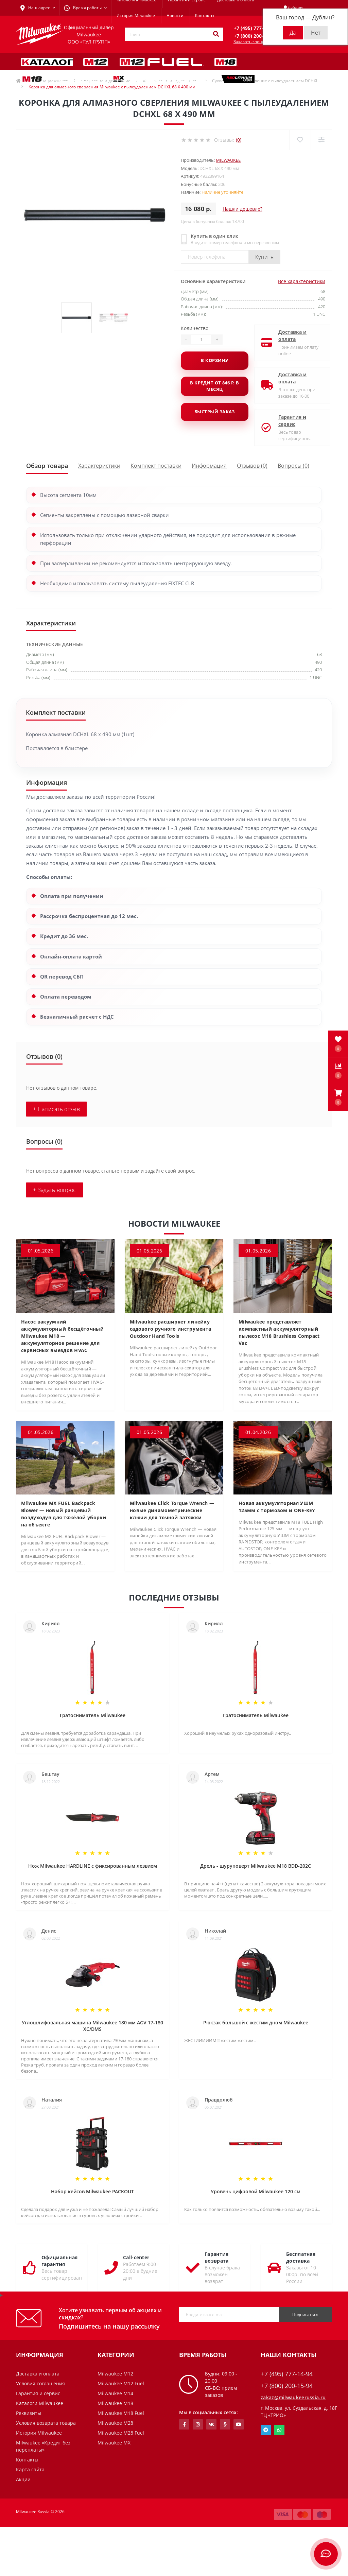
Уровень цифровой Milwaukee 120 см (255, 2191)
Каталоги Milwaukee (39, 2403)
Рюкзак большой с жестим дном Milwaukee (255, 2022)
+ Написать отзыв (56, 1109)
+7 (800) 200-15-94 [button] (287, 2386)
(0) (238, 140)
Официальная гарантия (59, 2260)
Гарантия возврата (216, 2257)
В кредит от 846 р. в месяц (214, 386)
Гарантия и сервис (287, 420)
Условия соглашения (40, 2383)
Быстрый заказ (214, 412)
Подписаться (305, 2314)
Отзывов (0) (252, 465)
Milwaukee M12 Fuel (121, 2383)
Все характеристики (301, 281)
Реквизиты (28, 2413)
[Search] (216, 34)
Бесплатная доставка (300, 2257)
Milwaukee (228, 160)
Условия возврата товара (46, 2423)
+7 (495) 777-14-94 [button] (287, 2374)
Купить (264, 257)
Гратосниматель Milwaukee (92, 1715)
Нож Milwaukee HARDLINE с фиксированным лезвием (92, 1866)
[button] (338, 1097)
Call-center (136, 2257)
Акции (23, 2479)
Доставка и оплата (287, 335)
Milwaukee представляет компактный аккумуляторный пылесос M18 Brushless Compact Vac (279, 1332)
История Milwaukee (136, 15)
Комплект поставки (155, 465)
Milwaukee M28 (115, 2423)
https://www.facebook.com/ (184, 2424)
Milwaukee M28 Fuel (121, 2433)
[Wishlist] (300, 140)
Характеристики (99, 465)
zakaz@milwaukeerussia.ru (293, 2397)
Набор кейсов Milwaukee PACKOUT (92, 2191)
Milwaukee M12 (115, 2373)
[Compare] (321, 140)
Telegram (265, 2429)
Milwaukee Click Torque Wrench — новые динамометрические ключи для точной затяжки (172, 1510)
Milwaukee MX (114, 2442)
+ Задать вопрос (54, 1190)
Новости (175, 15)
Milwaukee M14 (115, 2393)
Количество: (195, 328)
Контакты (204, 15)
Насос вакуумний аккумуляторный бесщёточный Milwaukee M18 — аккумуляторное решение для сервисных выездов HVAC (62, 1335)
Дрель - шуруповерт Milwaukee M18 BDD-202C (255, 1866)
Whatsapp (279, 2429)
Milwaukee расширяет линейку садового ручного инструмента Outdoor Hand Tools (170, 1328)
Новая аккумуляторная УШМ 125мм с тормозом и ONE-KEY (277, 1507)
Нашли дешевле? (242, 209)
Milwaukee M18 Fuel (121, 2413)
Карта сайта (30, 2469)
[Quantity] (201, 339)
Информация (209, 465)
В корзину (214, 360)
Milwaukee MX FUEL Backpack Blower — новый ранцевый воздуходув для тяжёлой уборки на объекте (63, 1514)
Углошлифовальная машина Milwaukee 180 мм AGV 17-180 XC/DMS (92, 2025)
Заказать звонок (249, 42)
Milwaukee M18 (115, 2403)
